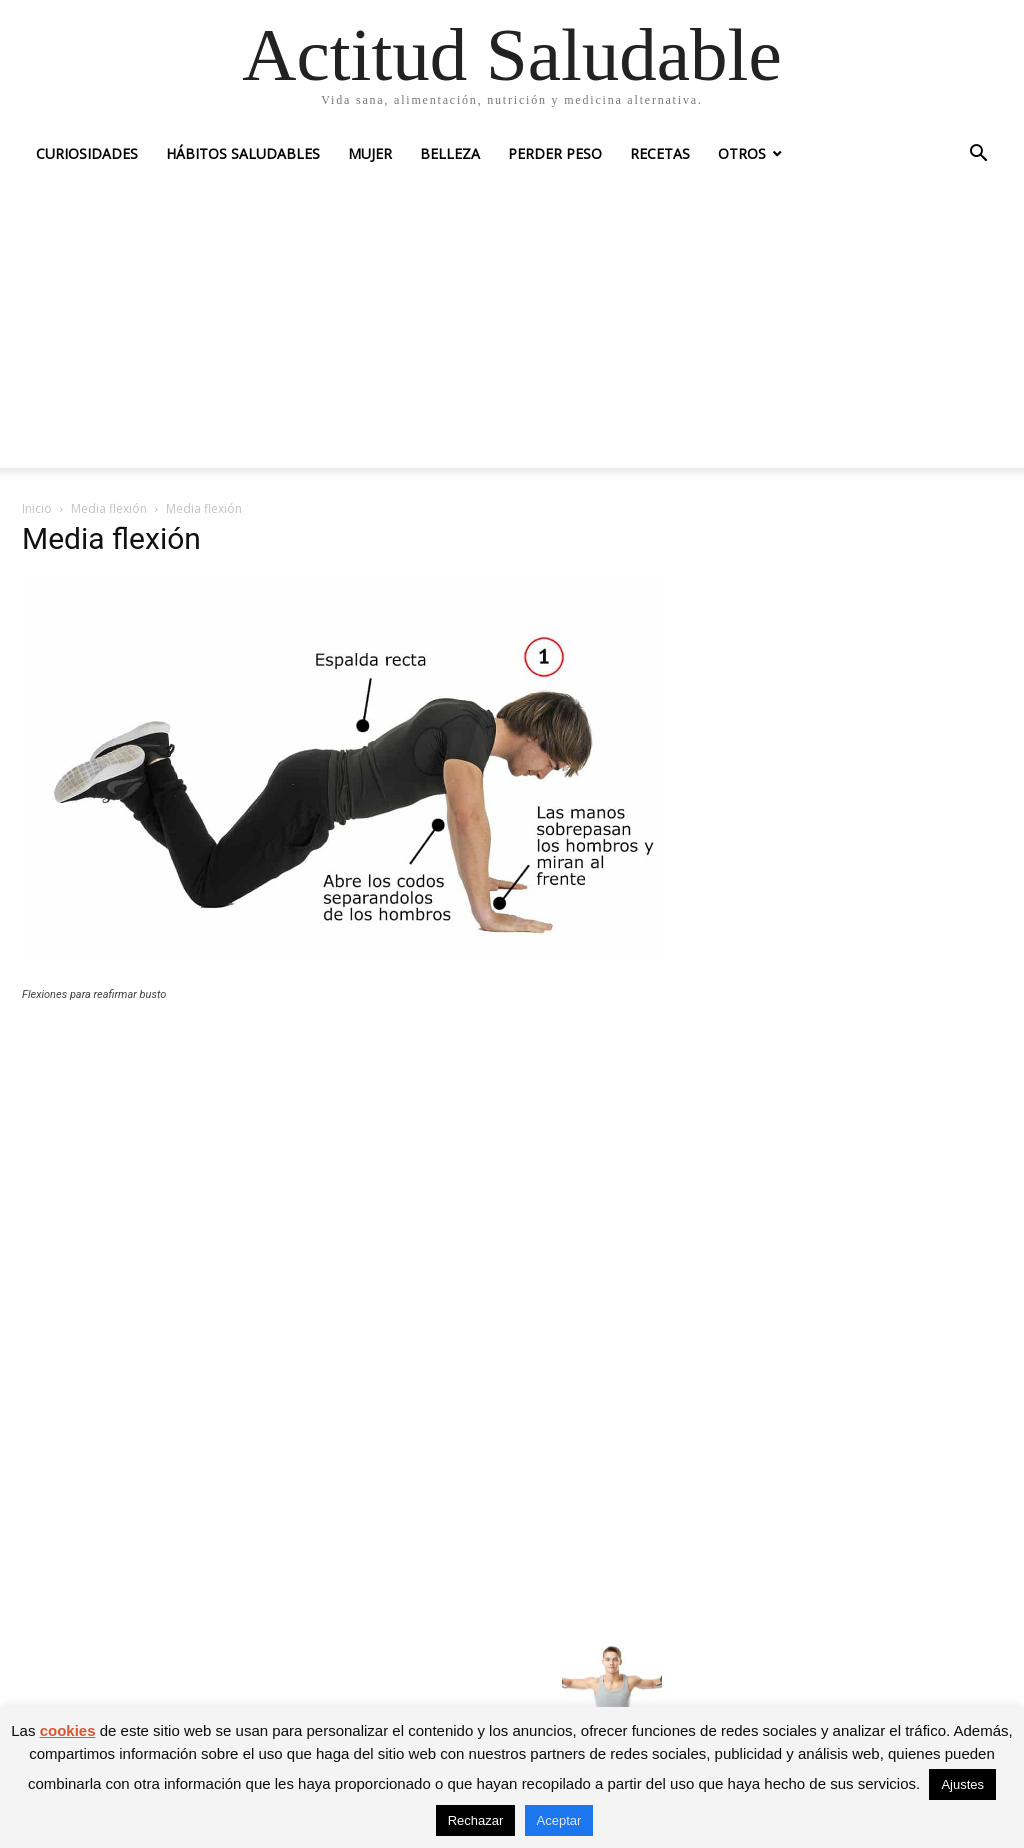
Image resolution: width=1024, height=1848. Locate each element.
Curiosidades (87, 153)
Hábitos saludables (243, 153)
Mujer (370, 153)
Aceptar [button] (559, 1820)
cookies (68, 1730)
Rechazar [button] (476, 1820)
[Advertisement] (512, 328)
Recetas (660, 153)
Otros (742, 153)
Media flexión (109, 508)
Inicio (37, 508)
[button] (978, 155)
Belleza (450, 153)
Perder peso (555, 153)
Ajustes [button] (962, 1784)
